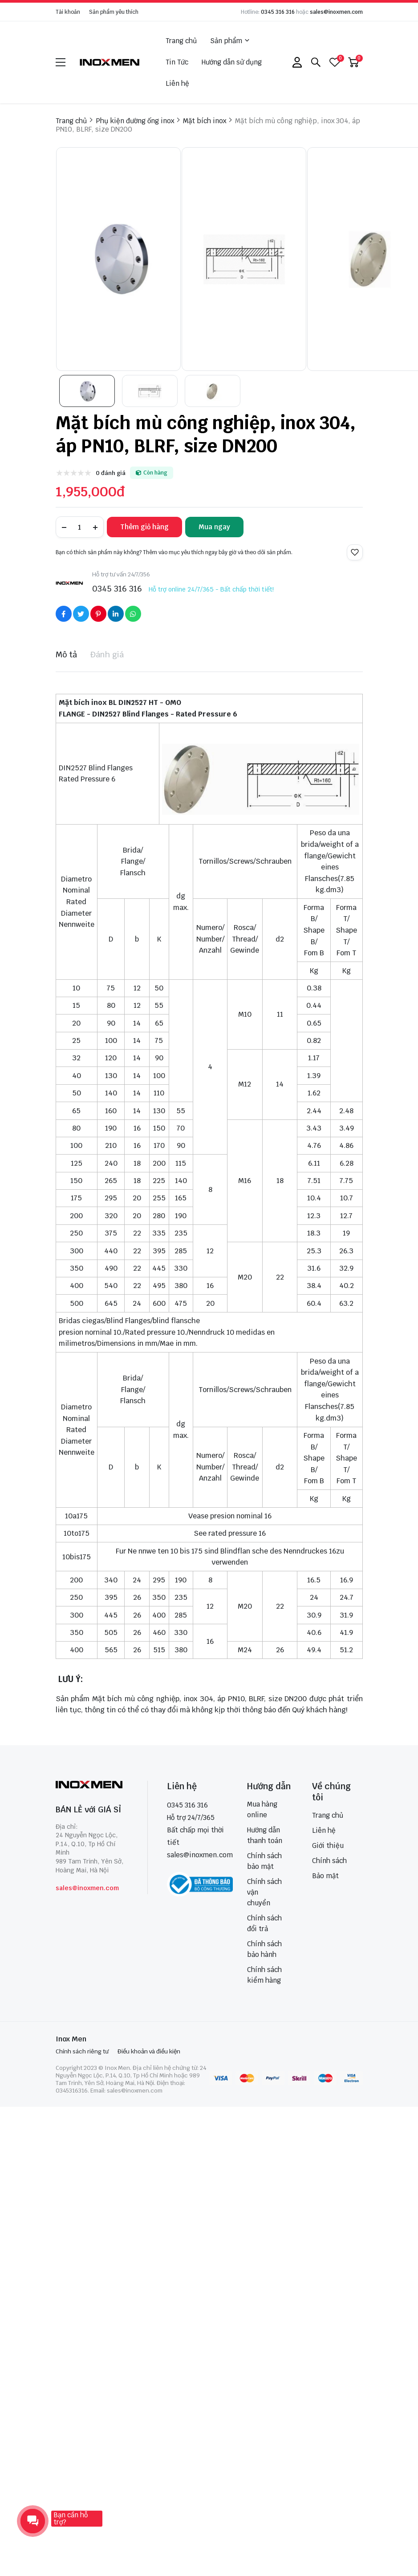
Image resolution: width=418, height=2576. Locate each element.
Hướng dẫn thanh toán (264, 1835)
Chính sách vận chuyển (264, 1892)
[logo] (110, 62)
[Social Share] (64, 614)
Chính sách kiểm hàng (264, 1974)
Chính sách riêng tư (82, 2051)
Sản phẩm (230, 41)
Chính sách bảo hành (264, 1949)
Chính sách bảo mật (264, 1861)
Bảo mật (325, 1876)
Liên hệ (177, 83)
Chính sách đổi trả (264, 1923)
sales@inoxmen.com (336, 12)
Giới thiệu (328, 1845)
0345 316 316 (278, 12)
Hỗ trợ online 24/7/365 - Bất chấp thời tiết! (211, 589)
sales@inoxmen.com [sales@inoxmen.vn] (200, 1855)
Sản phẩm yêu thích (113, 12)
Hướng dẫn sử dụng (232, 62)
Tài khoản (68, 12)
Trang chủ (181, 40)
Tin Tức (177, 62)
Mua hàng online (262, 1809)
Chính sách (329, 1860)
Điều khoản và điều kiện (149, 2051)
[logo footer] (92, 1785)
